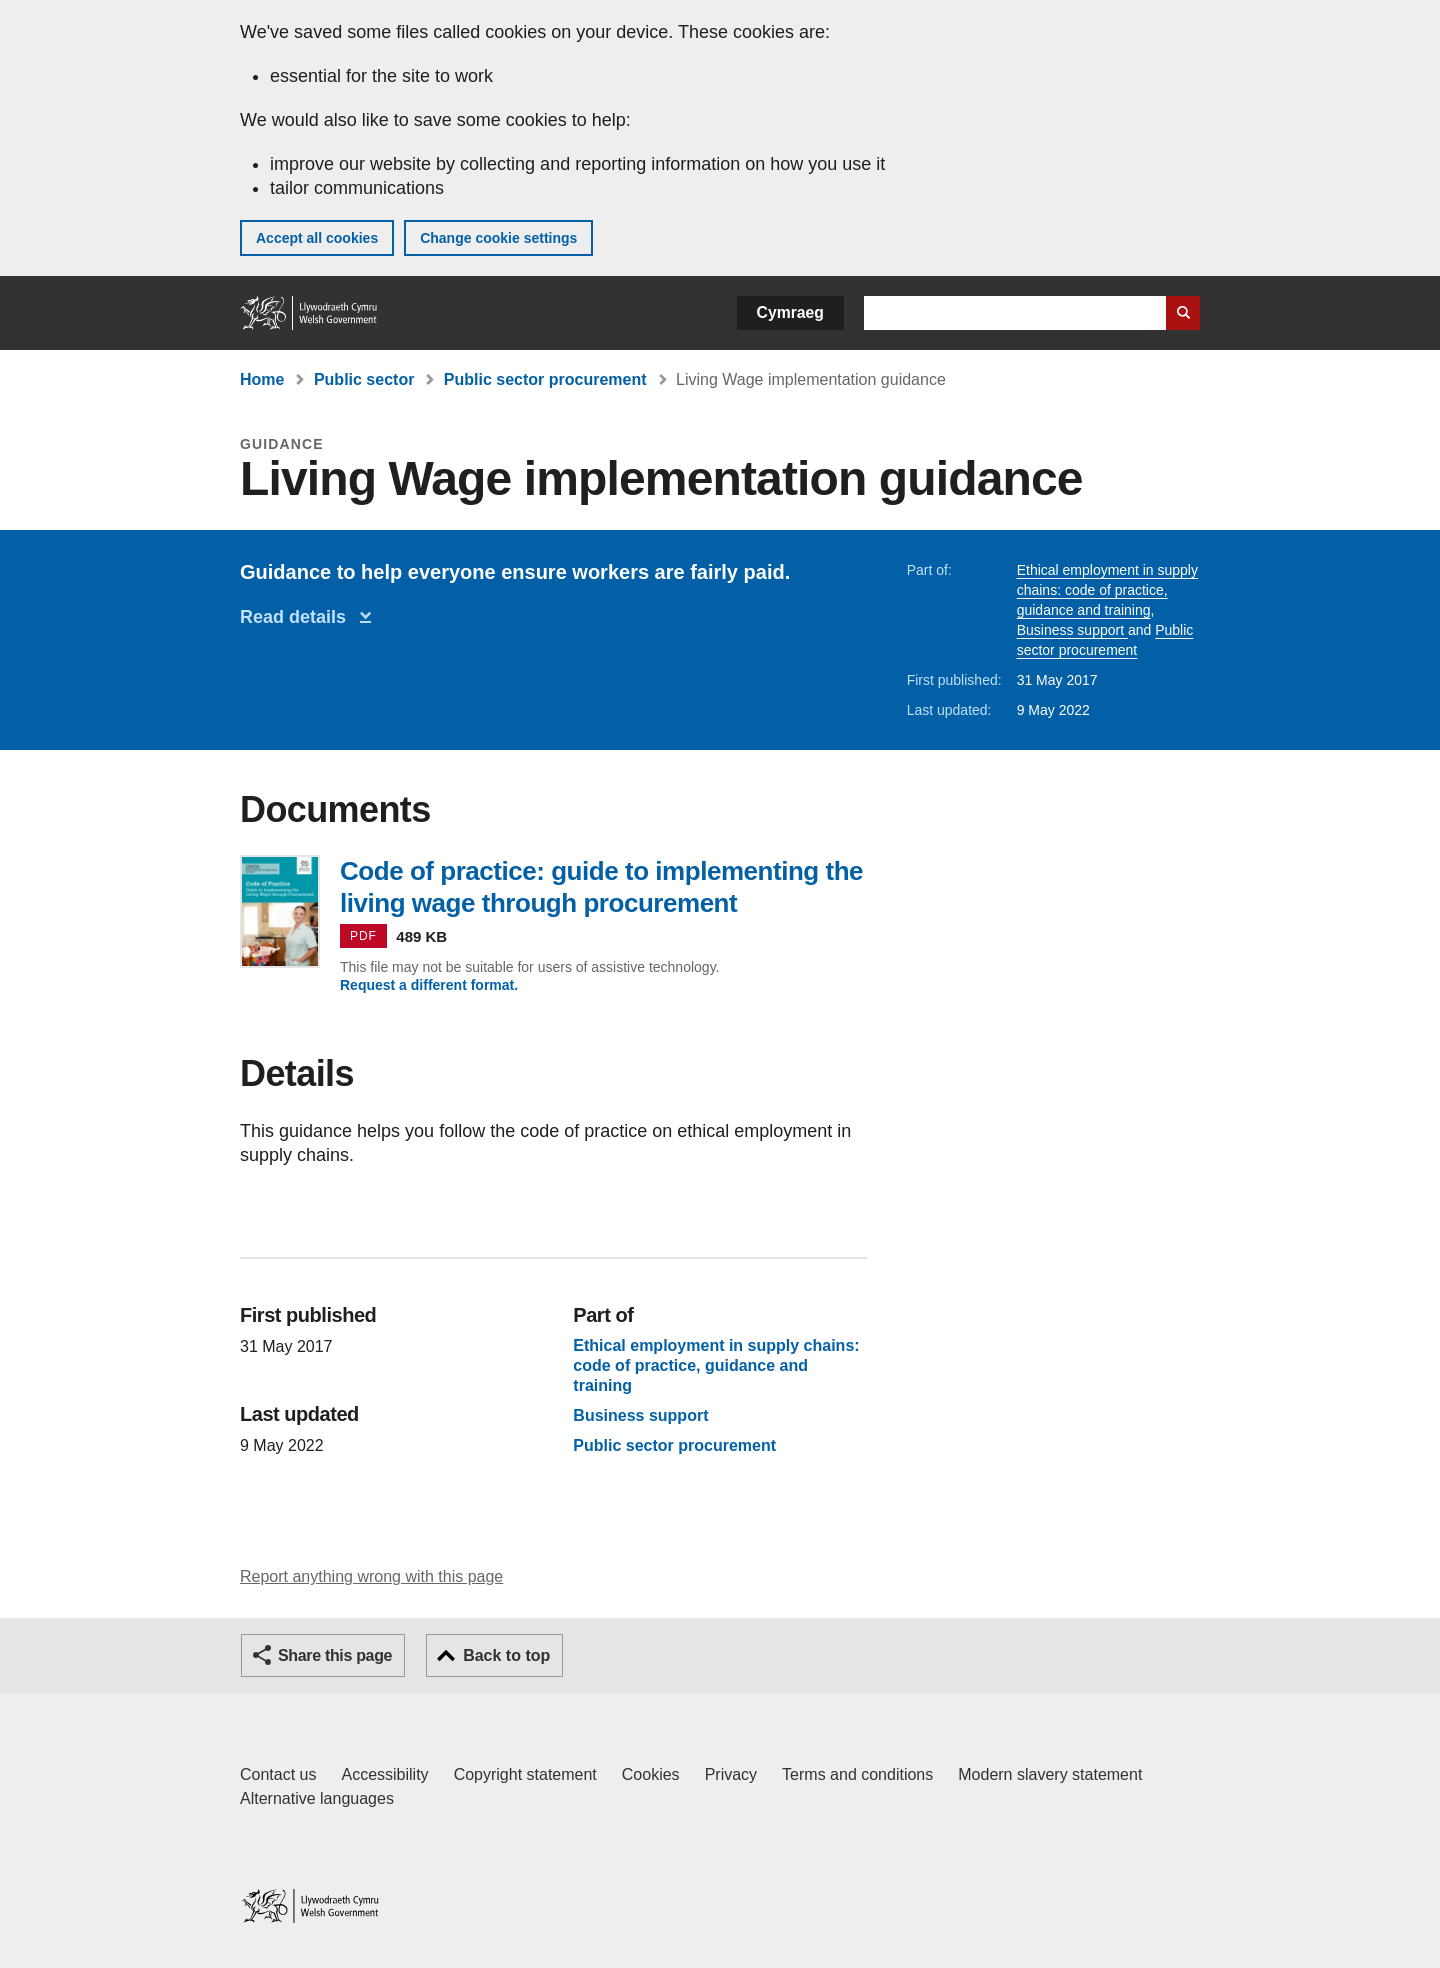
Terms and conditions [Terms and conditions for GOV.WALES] (857, 1774)
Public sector (364, 379)
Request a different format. (429, 985)
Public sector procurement (545, 379)
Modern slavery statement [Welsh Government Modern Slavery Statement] (1050, 1774)
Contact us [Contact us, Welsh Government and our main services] (278, 1774)
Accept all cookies (317, 238)
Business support (1072, 630)
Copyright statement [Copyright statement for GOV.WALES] (525, 1774)
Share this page (335, 1655)
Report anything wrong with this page (371, 1576)
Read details (298, 617)
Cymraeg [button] (790, 312)
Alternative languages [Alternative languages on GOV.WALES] (317, 1798)
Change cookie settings (498, 238)
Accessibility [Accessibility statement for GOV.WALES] (384, 1774)
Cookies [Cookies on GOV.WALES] (651, 1774)
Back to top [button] (506, 1655)
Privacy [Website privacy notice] (731, 1774)
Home (262, 379)
